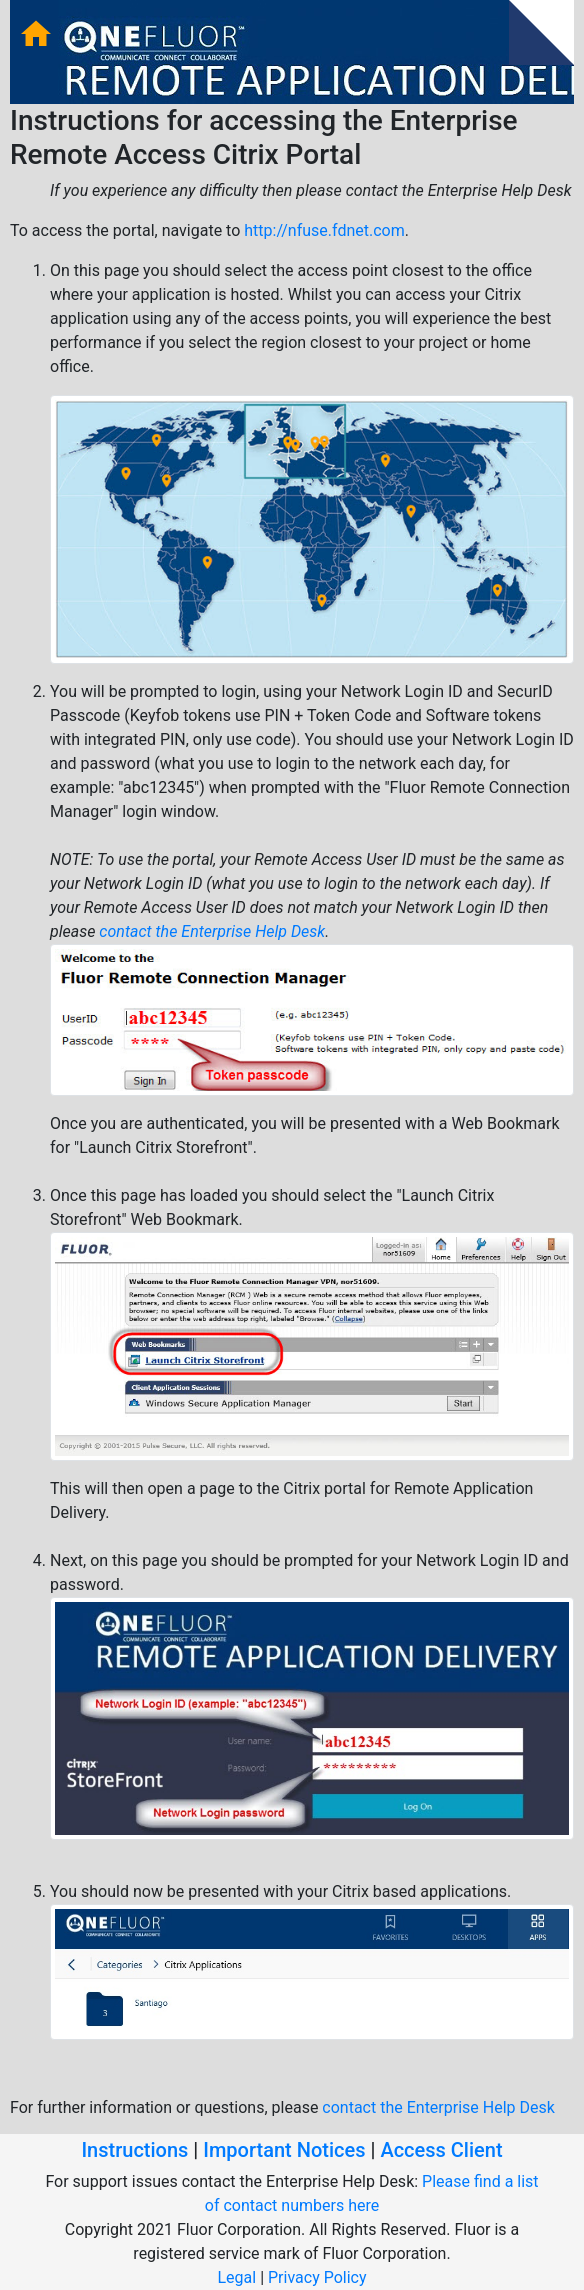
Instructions (134, 2150)
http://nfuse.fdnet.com (324, 230)
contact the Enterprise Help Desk (212, 931)
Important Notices (284, 2150)
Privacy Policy (317, 2277)
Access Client (441, 2150)
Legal (236, 2277)
